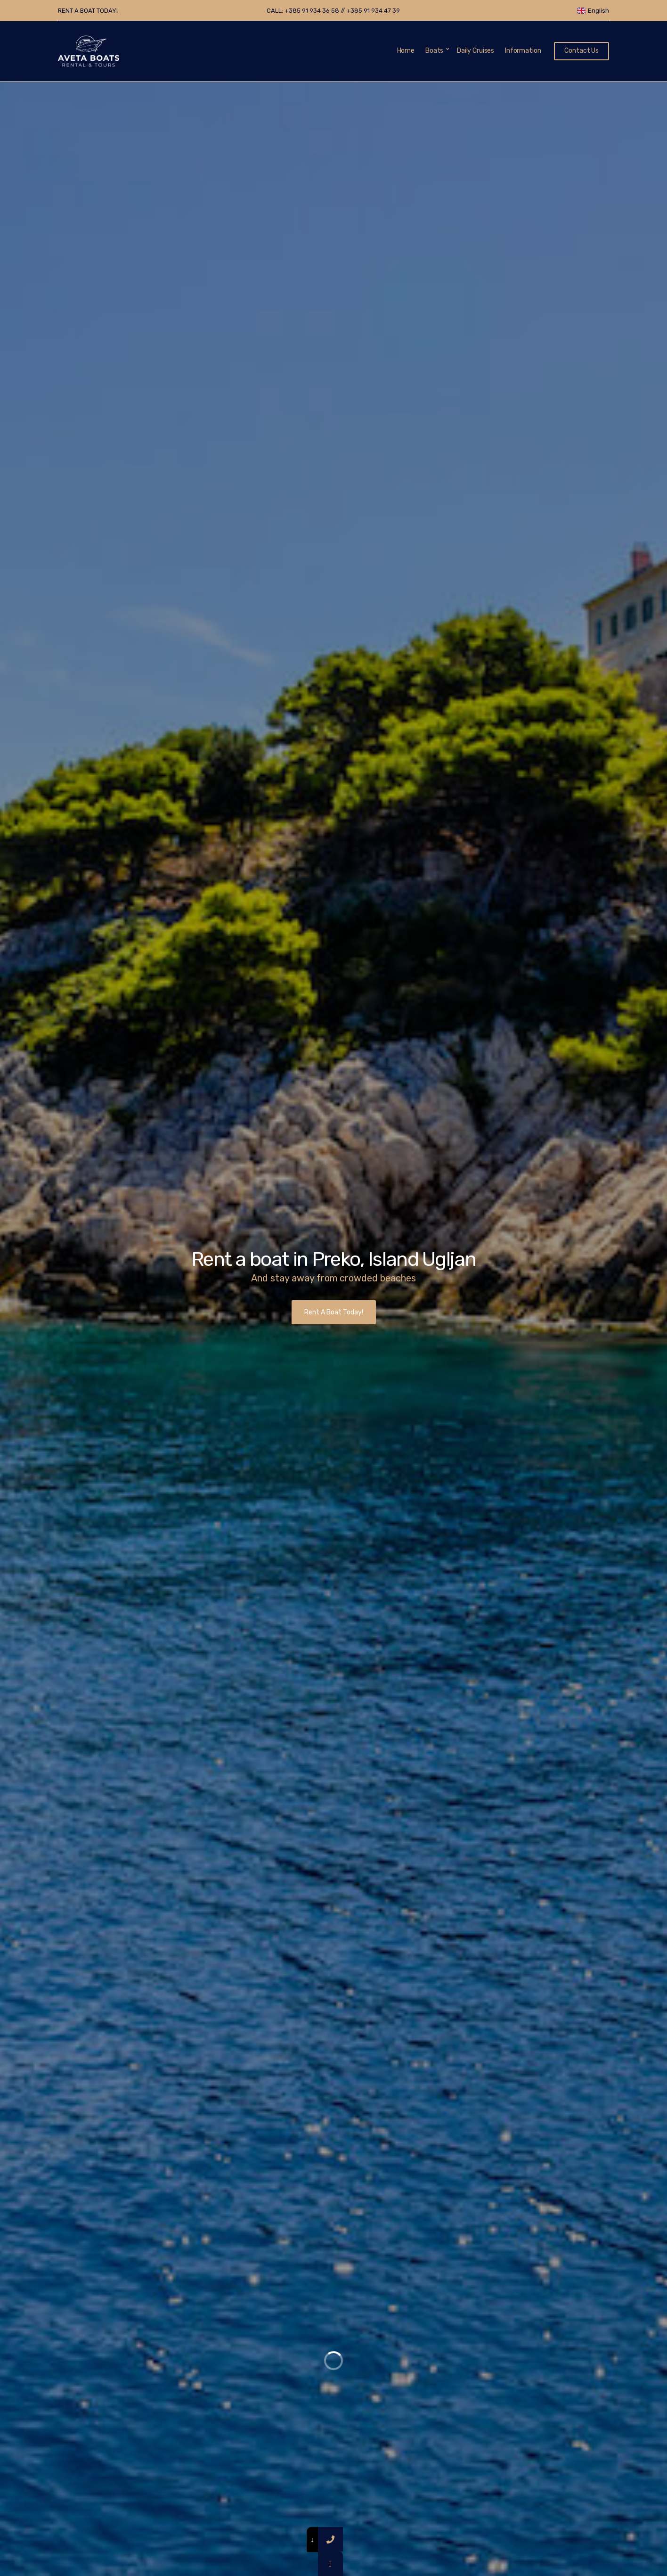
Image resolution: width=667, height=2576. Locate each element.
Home (406, 51)
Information (523, 51)
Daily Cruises (475, 51)
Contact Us (581, 51)
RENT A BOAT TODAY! (88, 10)
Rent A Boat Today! (333, 1312)
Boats (434, 51)
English (593, 10)
